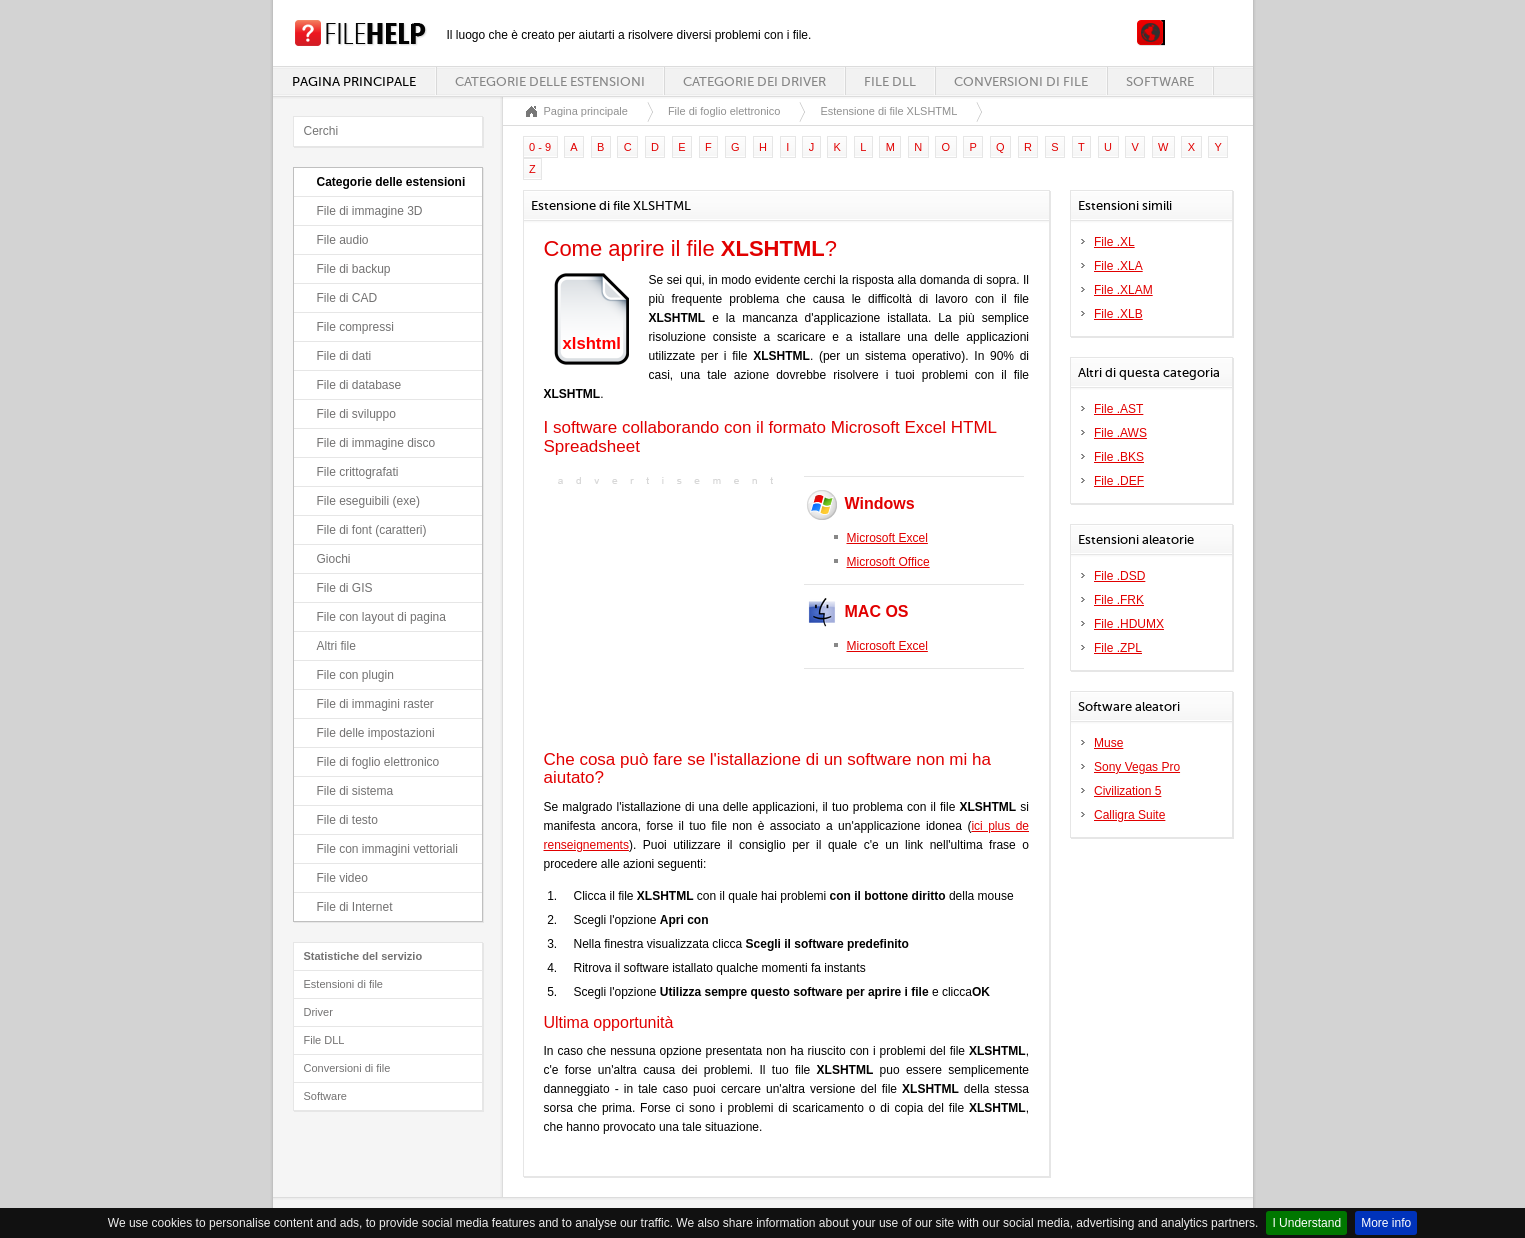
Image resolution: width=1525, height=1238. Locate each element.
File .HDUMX (1129, 624)
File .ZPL (1118, 648)
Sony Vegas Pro (1137, 767)
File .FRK (1119, 600)
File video (342, 878)
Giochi (334, 559)
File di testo (347, 820)
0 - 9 (540, 147)
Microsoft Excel (887, 538)
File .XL (1114, 242)
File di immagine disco (376, 443)
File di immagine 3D (370, 211)
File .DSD (1119, 576)
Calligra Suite (1129, 815)
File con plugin (355, 675)
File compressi (355, 327)
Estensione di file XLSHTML (888, 111)
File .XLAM (1123, 290)
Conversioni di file (1021, 81)
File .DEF (1119, 481)
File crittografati (358, 472)
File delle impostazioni (376, 733)
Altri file (336, 646)
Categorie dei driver (754, 81)
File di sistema (355, 791)
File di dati (344, 356)
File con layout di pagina (381, 617)
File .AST (1118, 409)
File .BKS (1119, 457)
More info (1386, 1223)
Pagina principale (354, 81)
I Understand (1306, 1223)
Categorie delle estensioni (550, 81)
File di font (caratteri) (372, 530)
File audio (343, 240)
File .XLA (1118, 266)
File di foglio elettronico (378, 762)
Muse (1108, 743)
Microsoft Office (888, 562)
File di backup (354, 269)
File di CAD (347, 298)
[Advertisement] (669, 616)
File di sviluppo (356, 414)
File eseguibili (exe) (368, 501)
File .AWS (1120, 433)
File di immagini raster (375, 704)
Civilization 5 (1127, 791)
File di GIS (345, 588)
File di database (359, 385)
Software (1160, 81)
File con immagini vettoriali (387, 849)
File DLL (890, 81)
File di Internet (355, 907)
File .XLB (1118, 314)
